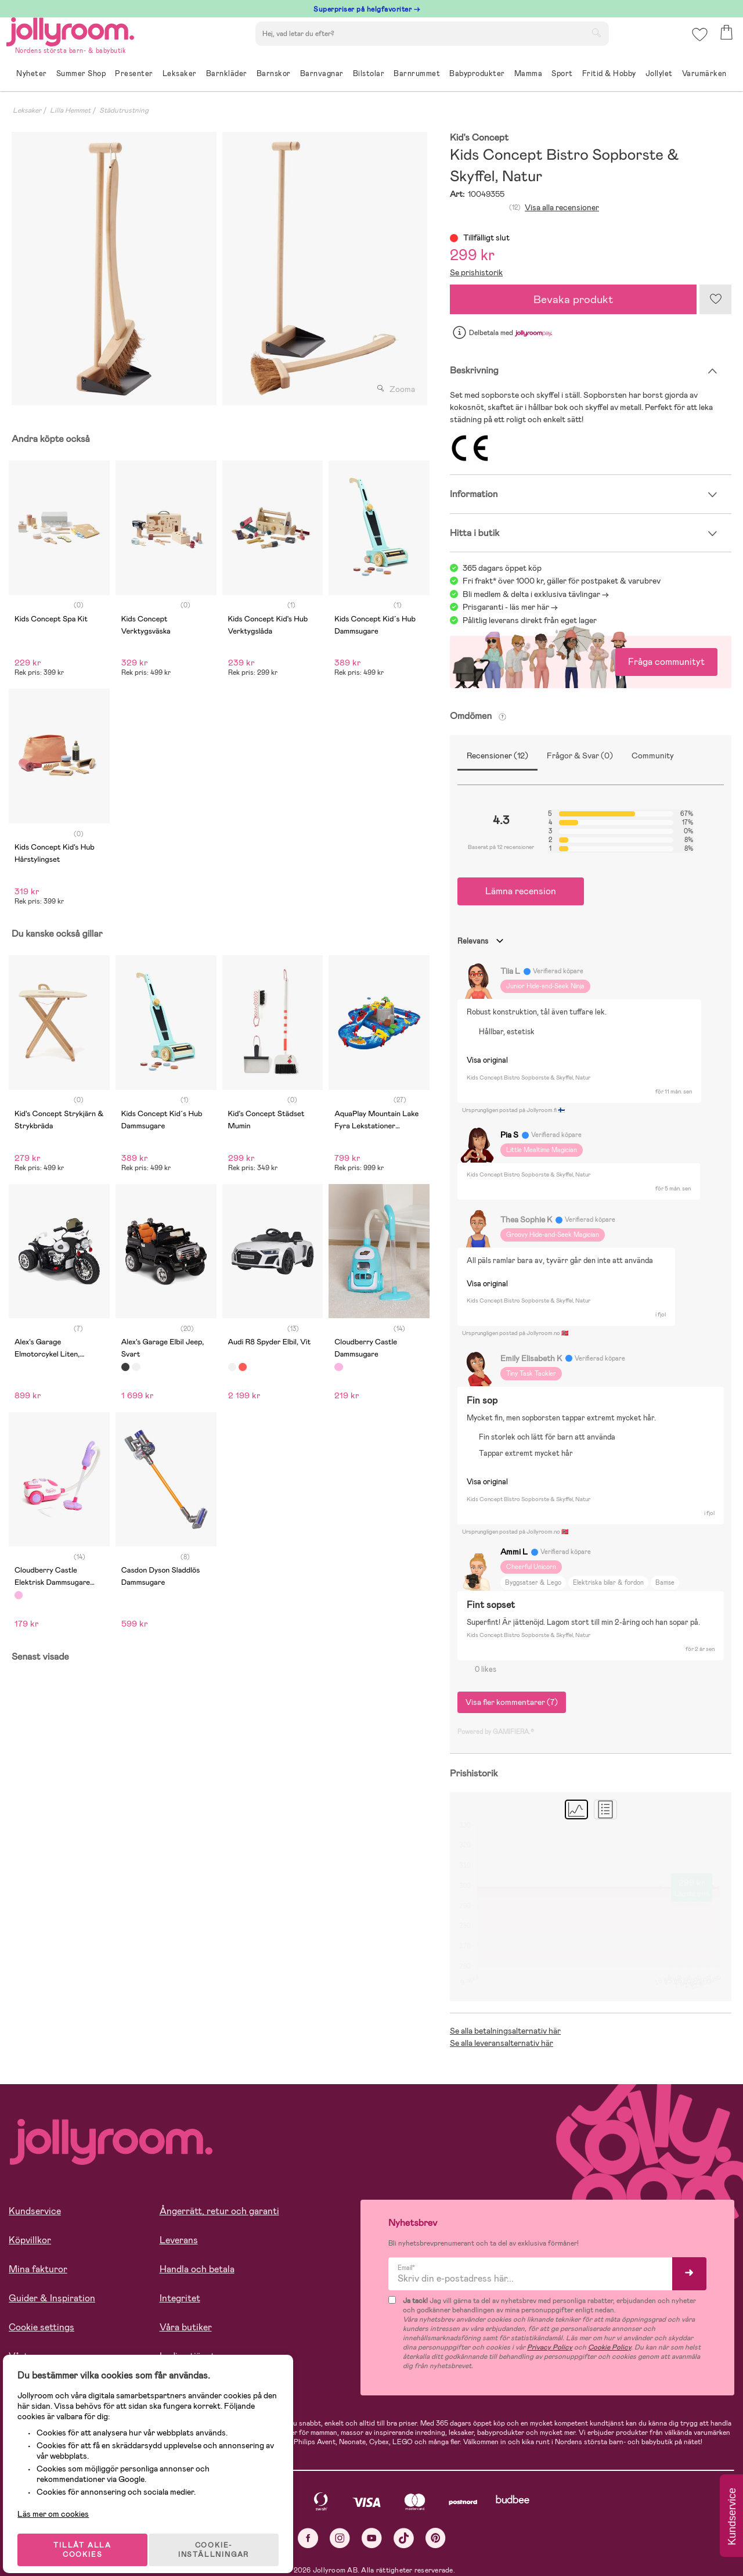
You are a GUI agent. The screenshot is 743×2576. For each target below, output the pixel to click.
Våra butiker (186, 2327)
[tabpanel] (114, 268)
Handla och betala (197, 2269)
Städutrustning (124, 110)
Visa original (487, 1060)
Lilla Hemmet (70, 110)
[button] (697, 43)
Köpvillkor (30, 2240)
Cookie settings (41, 2327)
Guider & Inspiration (52, 2298)
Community (653, 755)
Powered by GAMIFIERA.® (495, 1732)
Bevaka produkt (573, 299)
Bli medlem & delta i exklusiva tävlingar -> (536, 594)
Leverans (179, 2240)
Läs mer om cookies (62, 2500)
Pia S (509, 1134)
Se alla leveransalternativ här (501, 2043)
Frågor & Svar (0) (580, 755)
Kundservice (35, 2211)
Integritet (180, 2298)
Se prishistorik (476, 272)
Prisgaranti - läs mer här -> (510, 607)
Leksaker (27, 110)
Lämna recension (520, 891)
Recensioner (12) (497, 755)
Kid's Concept (479, 138)
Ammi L (514, 1551)
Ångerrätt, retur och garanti (219, 2211)
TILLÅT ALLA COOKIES (89, 2536)
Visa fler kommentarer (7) (512, 1702)
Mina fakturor (38, 2269)
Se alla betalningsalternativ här (505, 2030)
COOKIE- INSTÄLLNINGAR (222, 2536)
